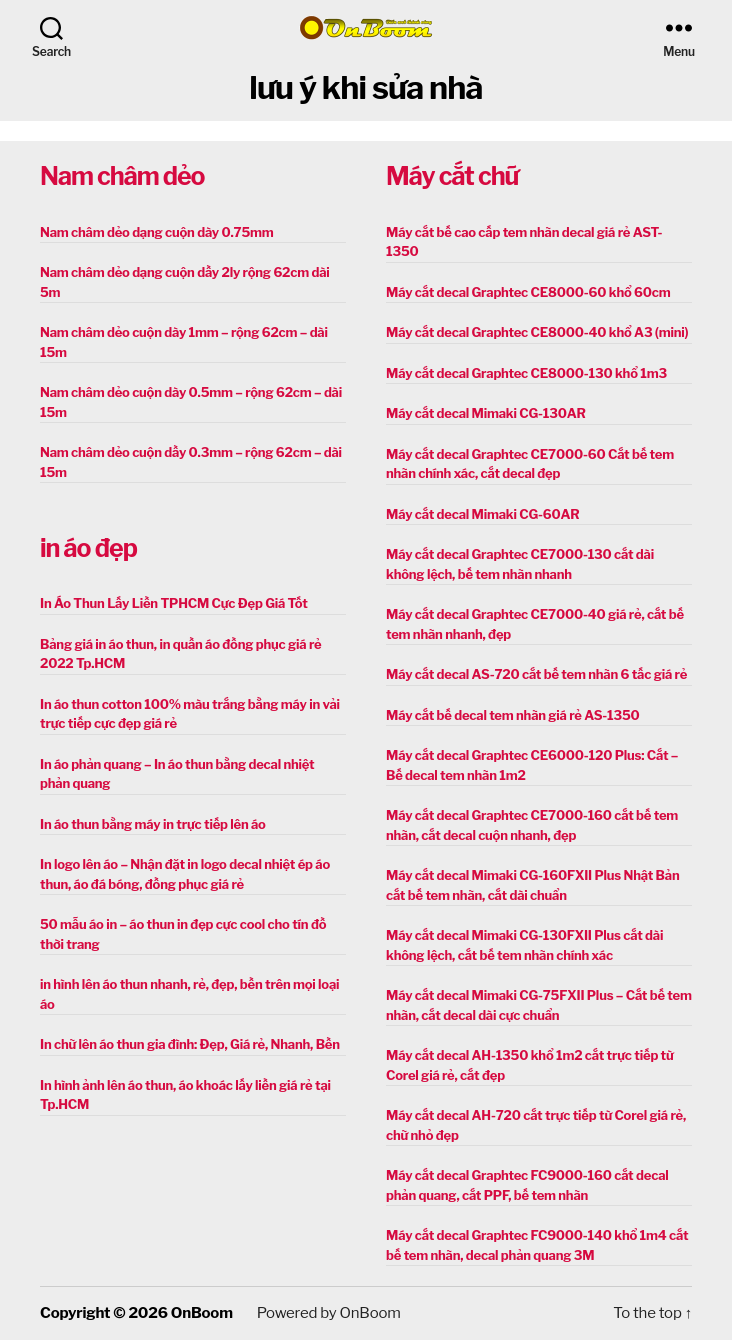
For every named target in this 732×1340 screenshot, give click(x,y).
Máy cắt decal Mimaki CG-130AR (486, 413)
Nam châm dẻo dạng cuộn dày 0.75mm (157, 232)
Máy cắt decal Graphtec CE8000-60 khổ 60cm (528, 292)
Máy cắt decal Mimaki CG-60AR (483, 514)
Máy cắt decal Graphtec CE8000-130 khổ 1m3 (526, 373)
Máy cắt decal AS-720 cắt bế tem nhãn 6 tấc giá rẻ (536, 674)
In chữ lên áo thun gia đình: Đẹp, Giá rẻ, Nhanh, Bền (190, 1044)
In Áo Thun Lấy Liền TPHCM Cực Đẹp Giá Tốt (174, 603)
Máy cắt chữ (452, 176)
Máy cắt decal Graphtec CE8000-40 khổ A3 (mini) (537, 332)
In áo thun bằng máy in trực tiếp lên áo (153, 824)
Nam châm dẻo (122, 176)
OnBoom (202, 1313)
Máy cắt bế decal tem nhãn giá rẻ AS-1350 (513, 715)
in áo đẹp (88, 548)
